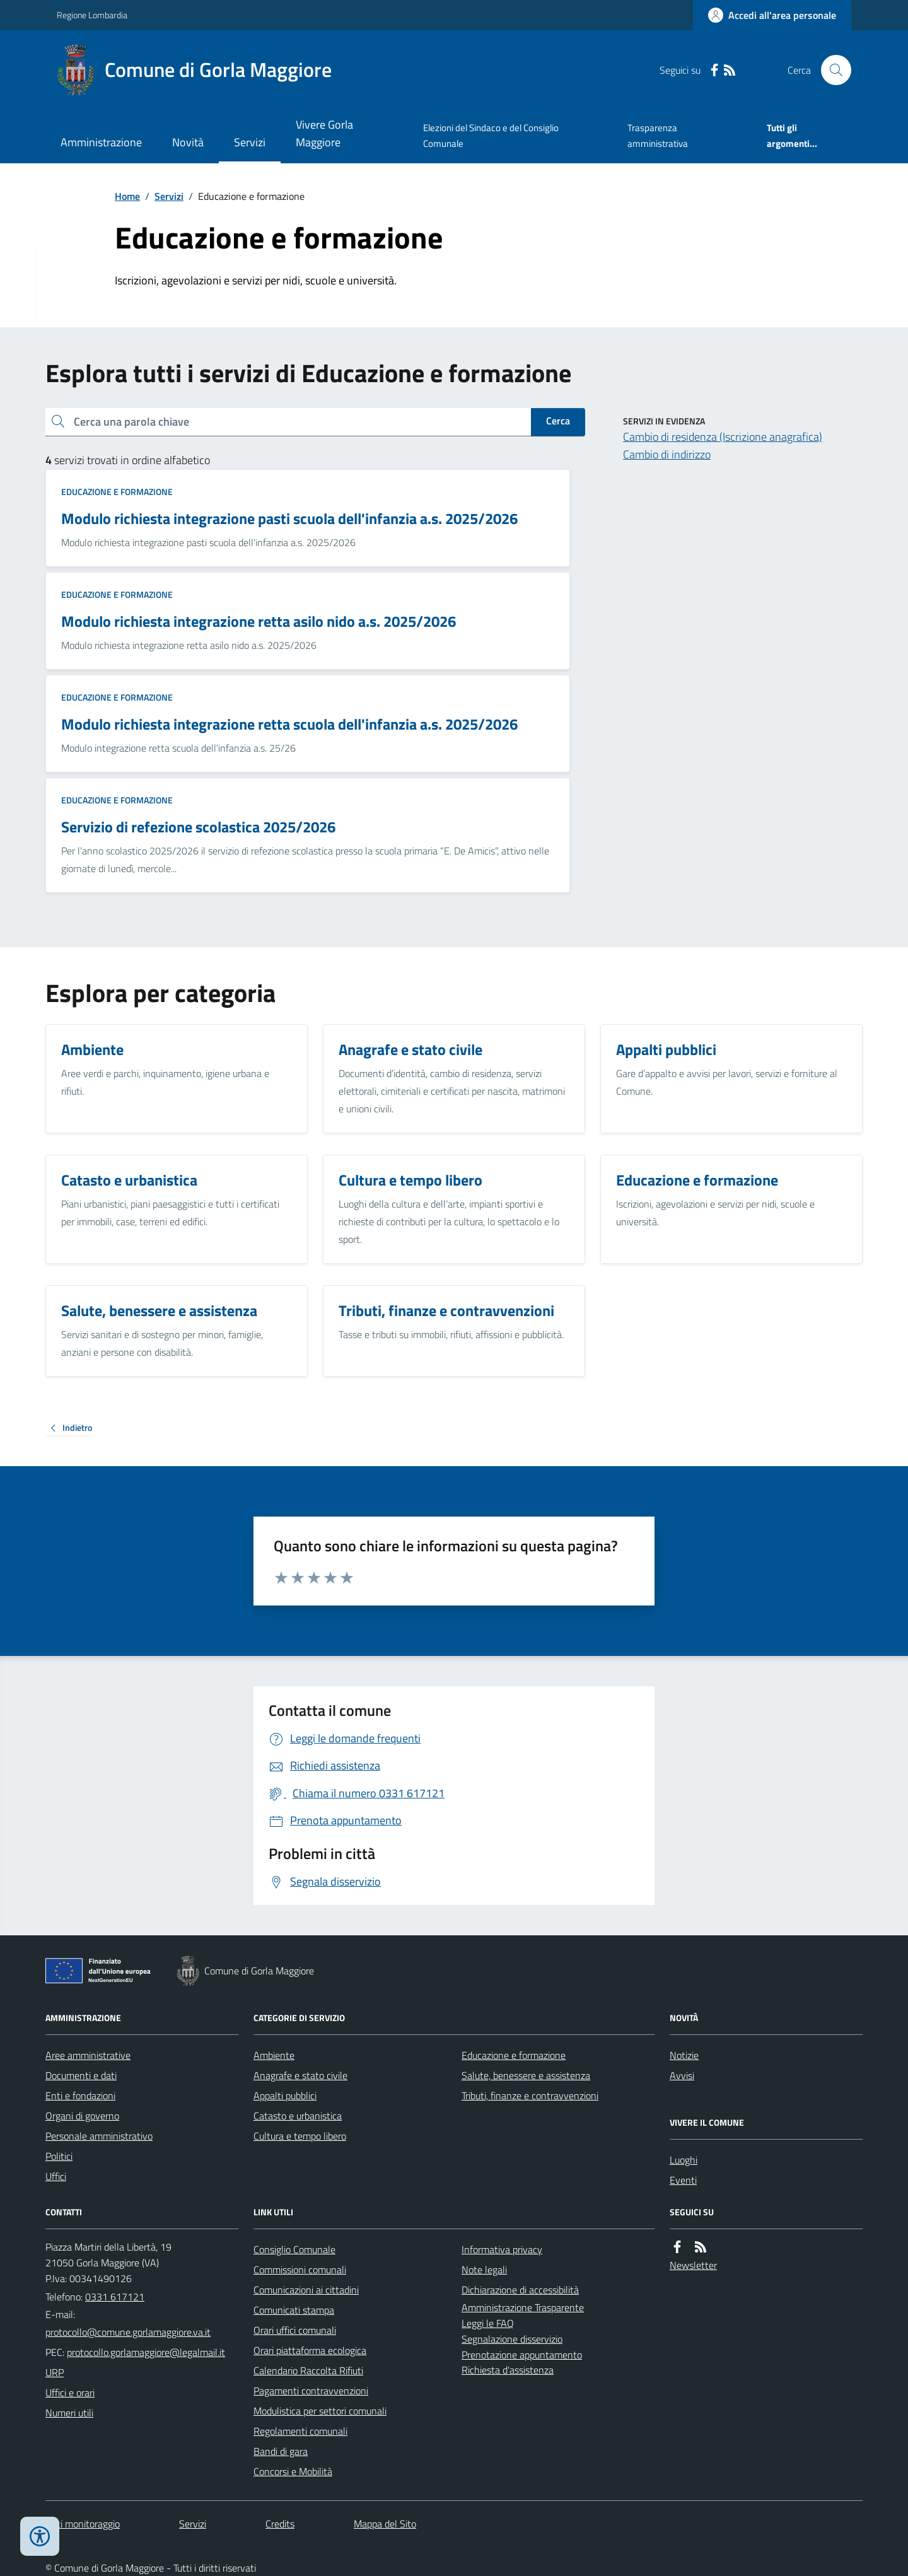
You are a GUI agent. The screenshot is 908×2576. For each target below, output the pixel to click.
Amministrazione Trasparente (523, 2307)
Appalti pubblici (285, 2095)
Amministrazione (101, 142)
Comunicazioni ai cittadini (306, 2289)
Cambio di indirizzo (667, 454)
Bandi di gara (280, 2451)
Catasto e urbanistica (297, 2115)
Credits (279, 2523)
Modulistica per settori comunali (320, 2410)
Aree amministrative (88, 2055)
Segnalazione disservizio (512, 2338)
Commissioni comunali (299, 2269)
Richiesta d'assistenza (508, 2369)
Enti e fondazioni (80, 2095)
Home (127, 196)
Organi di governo (82, 2115)
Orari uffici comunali (294, 2330)
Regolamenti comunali (300, 2431)
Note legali (484, 2269)
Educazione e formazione (117, 491)
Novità (188, 142)
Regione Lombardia (92, 14)
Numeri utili (69, 2412)
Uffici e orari (70, 2392)
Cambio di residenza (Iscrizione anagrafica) (722, 436)
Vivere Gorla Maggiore (324, 133)
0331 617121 (114, 2296)
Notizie (684, 2055)
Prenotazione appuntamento (522, 2354)
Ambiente (273, 2055)
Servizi (249, 142)
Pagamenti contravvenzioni (310, 2390)
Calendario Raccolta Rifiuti (308, 2370)
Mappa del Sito (385, 2523)
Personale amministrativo (99, 2135)
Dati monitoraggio (82, 2523)
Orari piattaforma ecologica (309, 2350)
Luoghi (683, 2159)
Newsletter (693, 2265)
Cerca (558, 420)
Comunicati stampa (293, 2309)
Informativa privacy (502, 2249)
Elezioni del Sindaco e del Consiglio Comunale (491, 135)
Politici (59, 2156)
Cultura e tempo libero (299, 2135)
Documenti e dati (81, 2075)
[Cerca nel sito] (831, 70)
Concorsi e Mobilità (292, 2471)
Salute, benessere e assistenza (526, 2075)
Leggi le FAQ (488, 2323)
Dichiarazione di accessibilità (520, 2289)
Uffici (55, 2176)
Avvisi (682, 2075)
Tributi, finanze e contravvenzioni (530, 2095)
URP (54, 2372)
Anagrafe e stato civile (300, 2075)
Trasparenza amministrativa (657, 135)
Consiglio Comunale (294, 2249)
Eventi (683, 2180)
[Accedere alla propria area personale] (772, 15)
